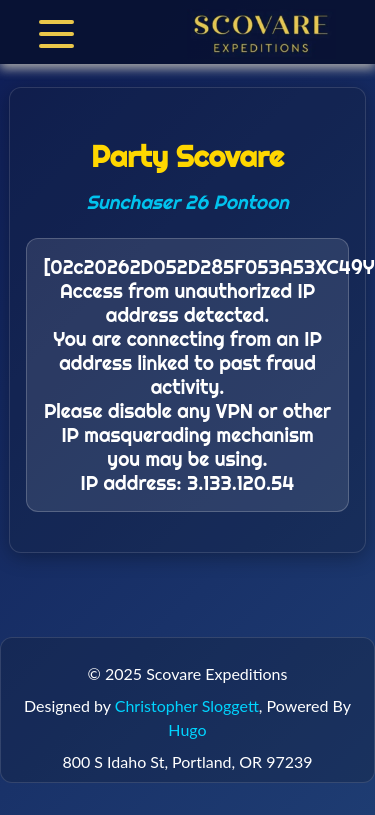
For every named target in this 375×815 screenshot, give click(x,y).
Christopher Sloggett (187, 705)
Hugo (187, 729)
